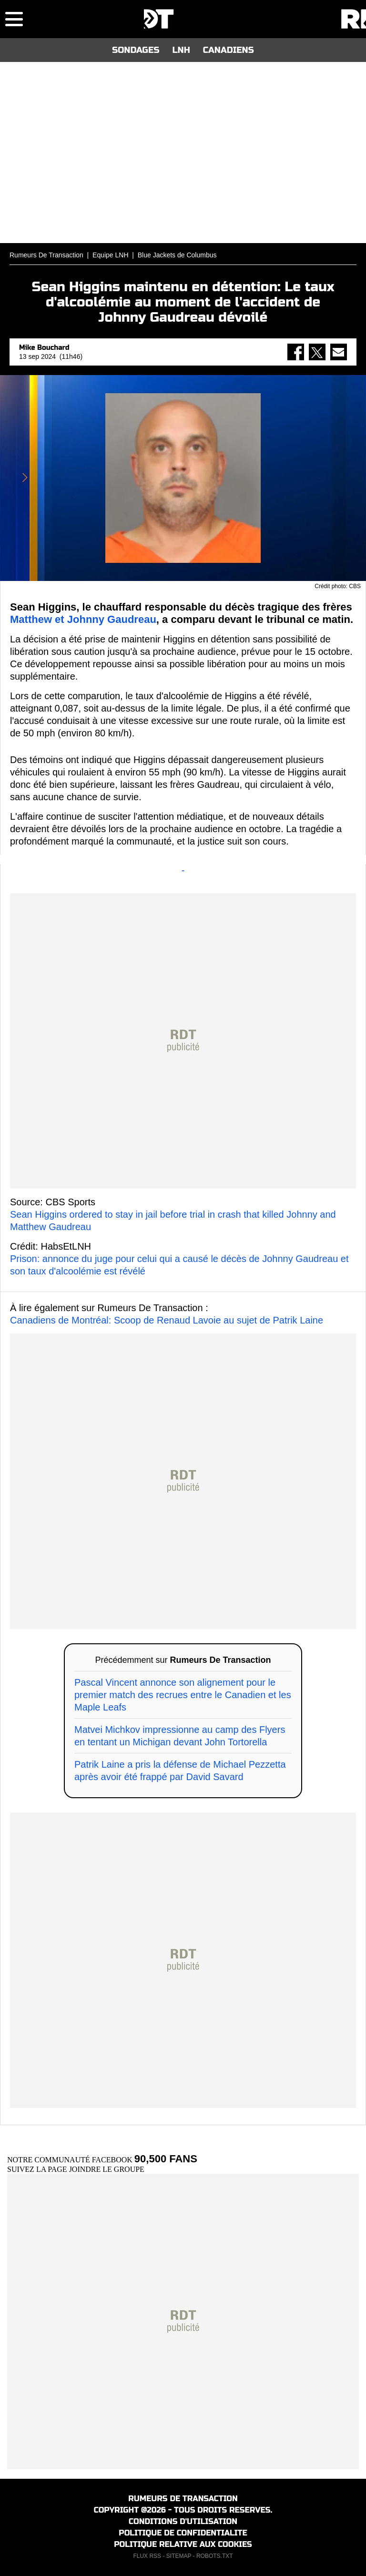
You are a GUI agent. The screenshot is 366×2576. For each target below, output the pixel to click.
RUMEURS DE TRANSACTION (182, 2498)
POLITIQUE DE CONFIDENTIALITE (183, 2532)
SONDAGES (135, 50)
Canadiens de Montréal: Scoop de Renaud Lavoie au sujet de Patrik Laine (166, 1320)
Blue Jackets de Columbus (177, 255)
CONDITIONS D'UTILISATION (183, 2521)
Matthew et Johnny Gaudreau (83, 619)
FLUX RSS (147, 2556)
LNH (181, 50)
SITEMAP (178, 2556)
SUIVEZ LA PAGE (38, 2169)
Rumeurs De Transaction (46, 255)
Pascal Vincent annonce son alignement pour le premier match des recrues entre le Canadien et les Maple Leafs (182, 1694)
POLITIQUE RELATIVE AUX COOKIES (183, 2544)
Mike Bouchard (44, 348)
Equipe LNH (110, 255)
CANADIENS (228, 50)
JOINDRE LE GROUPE (106, 2169)
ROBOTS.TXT (214, 2556)
